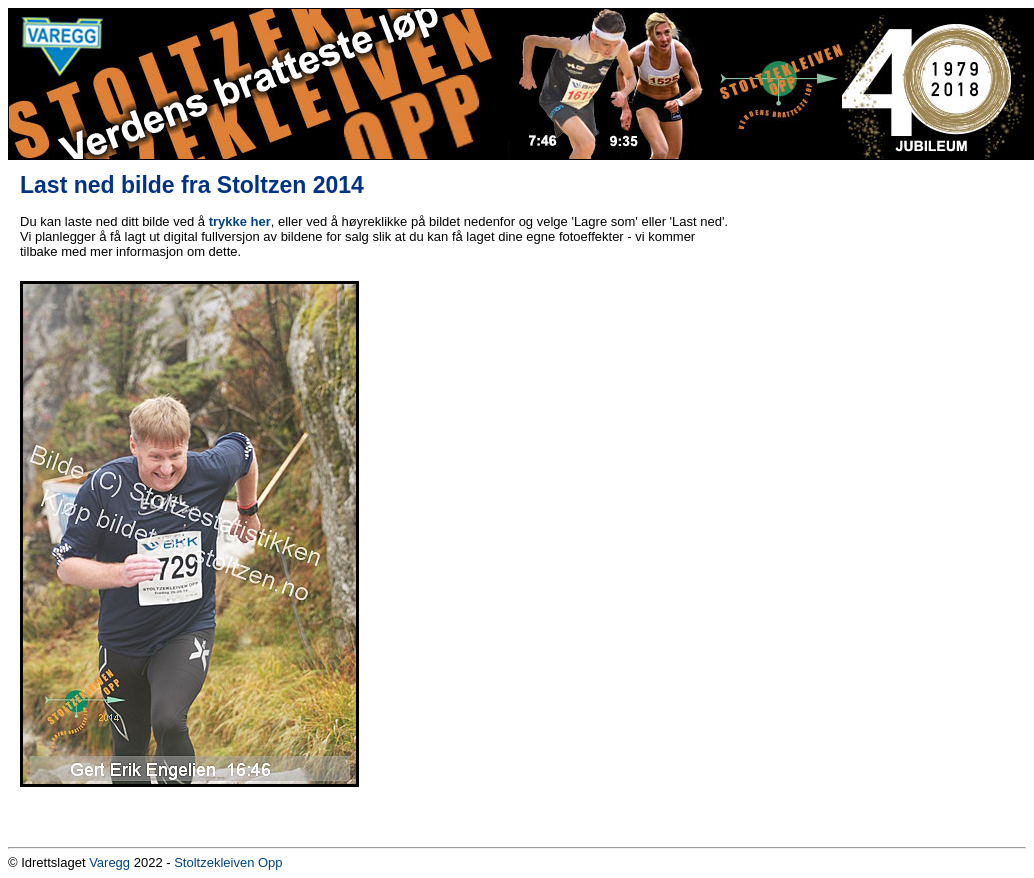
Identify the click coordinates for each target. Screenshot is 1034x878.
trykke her (240, 221)
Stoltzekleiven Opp (228, 862)
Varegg (109, 862)
